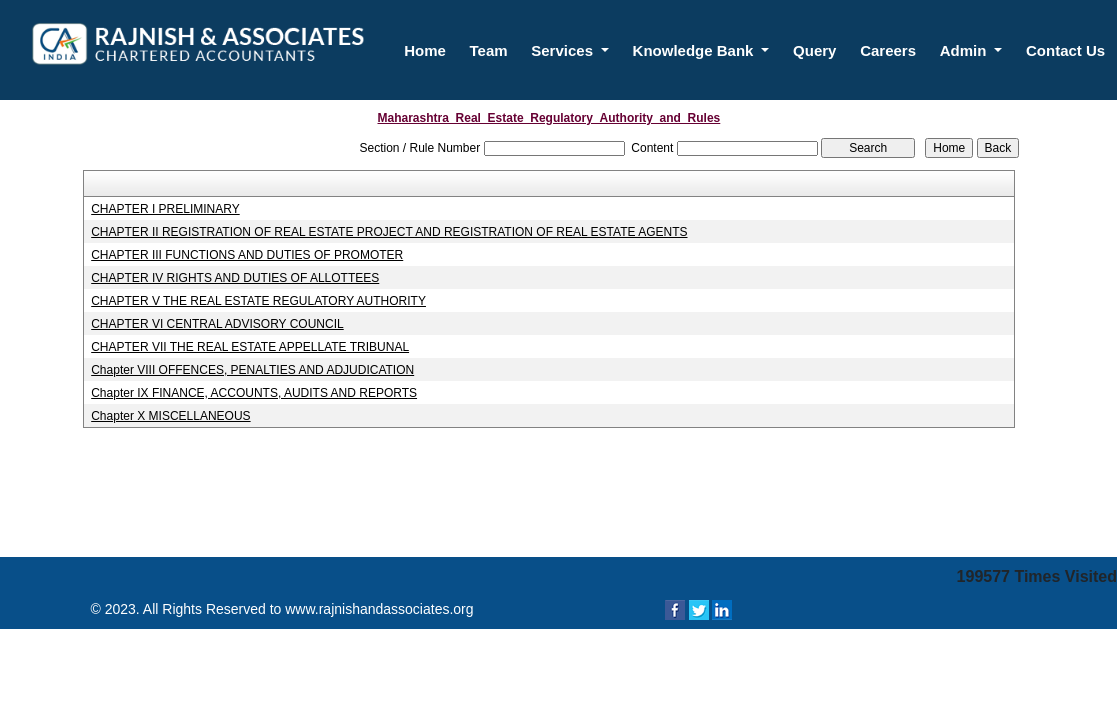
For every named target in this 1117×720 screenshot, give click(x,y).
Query (814, 50)
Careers (888, 50)
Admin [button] (965, 50)
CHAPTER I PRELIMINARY (165, 209)
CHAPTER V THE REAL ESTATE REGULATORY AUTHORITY (258, 301)
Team (489, 50)
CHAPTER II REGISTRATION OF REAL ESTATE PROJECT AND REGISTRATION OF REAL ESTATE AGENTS (389, 232)
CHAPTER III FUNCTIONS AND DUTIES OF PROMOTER (247, 255)
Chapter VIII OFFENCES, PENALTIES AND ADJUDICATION (252, 370)
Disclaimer (993, 649)
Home (425, 50)
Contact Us (1065, 50)
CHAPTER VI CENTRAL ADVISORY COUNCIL (217, 324)
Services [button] (564, 50)
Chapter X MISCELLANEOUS (170, 416)
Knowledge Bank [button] (695, 50)
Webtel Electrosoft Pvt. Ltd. (865, 649)
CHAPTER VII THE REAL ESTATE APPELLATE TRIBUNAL (250, 347)
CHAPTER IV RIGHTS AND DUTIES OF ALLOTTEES (235, 278)
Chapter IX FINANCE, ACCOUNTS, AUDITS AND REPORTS (254, 393)
